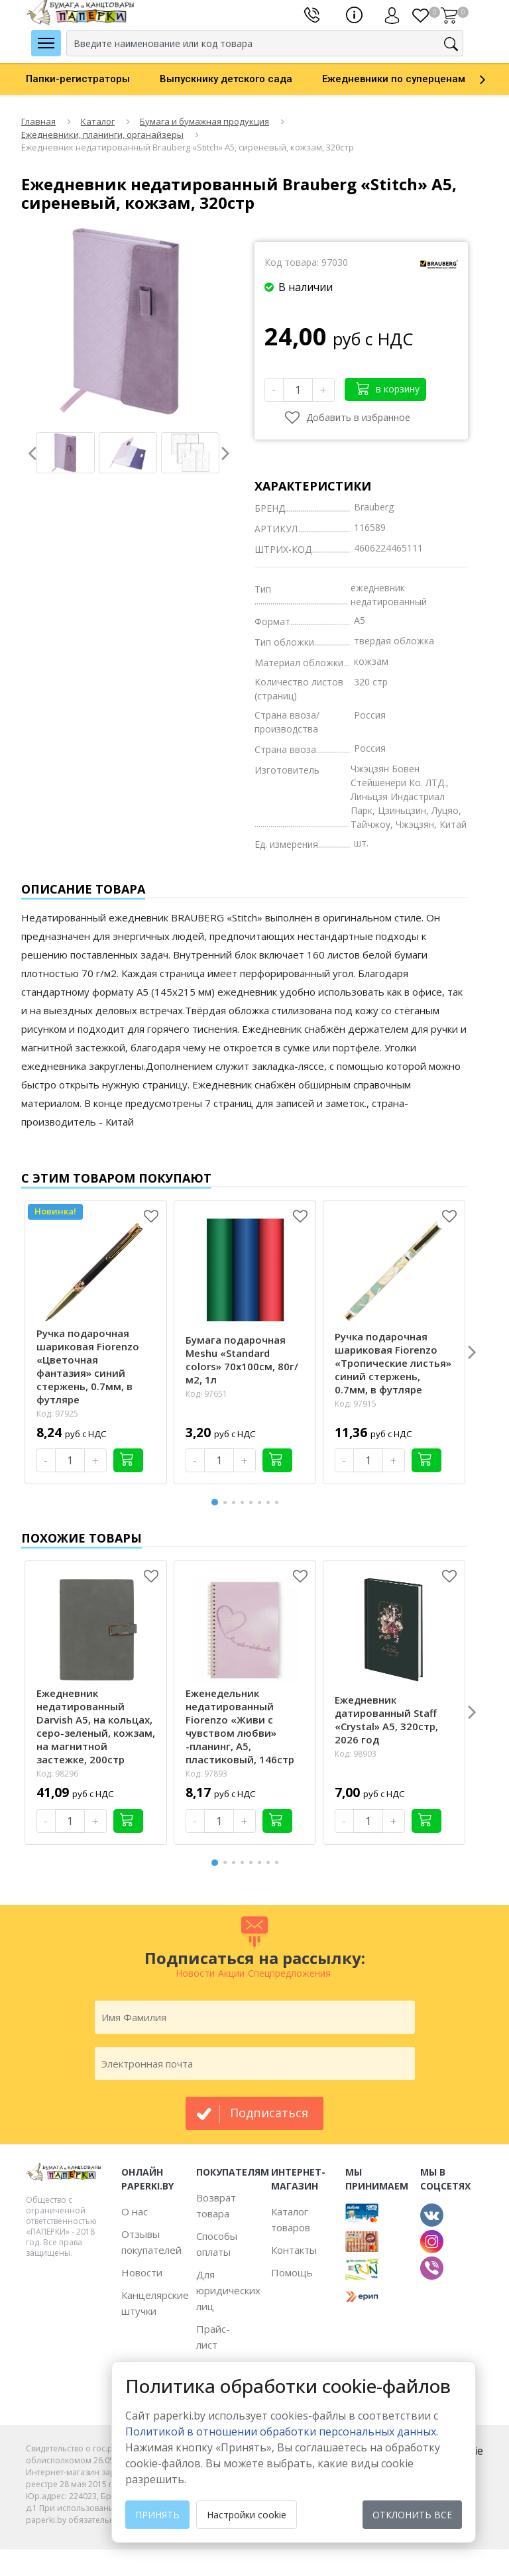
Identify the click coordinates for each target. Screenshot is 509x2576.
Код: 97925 (57, 1413)
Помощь (292, 2272)
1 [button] (215, 1500)
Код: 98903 (355, 1753)
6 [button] (262, 1502)
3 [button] (236, 1502)
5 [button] (253, 1502)
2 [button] (227, 1502)
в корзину (388, 388)
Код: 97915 (355, 1403)
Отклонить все (412, 2514)
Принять (157, 2514)
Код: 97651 (206, 1393)
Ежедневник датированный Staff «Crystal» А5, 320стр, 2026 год (386, 1719)
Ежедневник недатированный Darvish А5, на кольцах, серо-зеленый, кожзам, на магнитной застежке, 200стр (95, 1726)
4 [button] (245, 1502)
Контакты (294, 2249)
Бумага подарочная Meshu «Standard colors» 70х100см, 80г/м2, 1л (242, 1359)
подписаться (269, 2113)
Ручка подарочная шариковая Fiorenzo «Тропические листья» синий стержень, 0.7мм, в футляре (393, 1363)
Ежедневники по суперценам (393, 79)
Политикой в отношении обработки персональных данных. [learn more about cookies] (281, 2431)
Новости (141, 2272)
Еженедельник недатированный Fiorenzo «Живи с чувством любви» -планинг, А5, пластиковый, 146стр (240, 1726)
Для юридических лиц (228, 2290)
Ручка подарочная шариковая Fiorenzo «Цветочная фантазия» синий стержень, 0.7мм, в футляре (87, 1366)
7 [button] (270, 1502)
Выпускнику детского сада (226, 79)
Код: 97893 (206, 1773)
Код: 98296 (57, 1773)
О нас (134, 2211)
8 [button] (279, 1502)
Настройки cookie (246, 2514)
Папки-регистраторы (78, 79)
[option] (93, 79)
